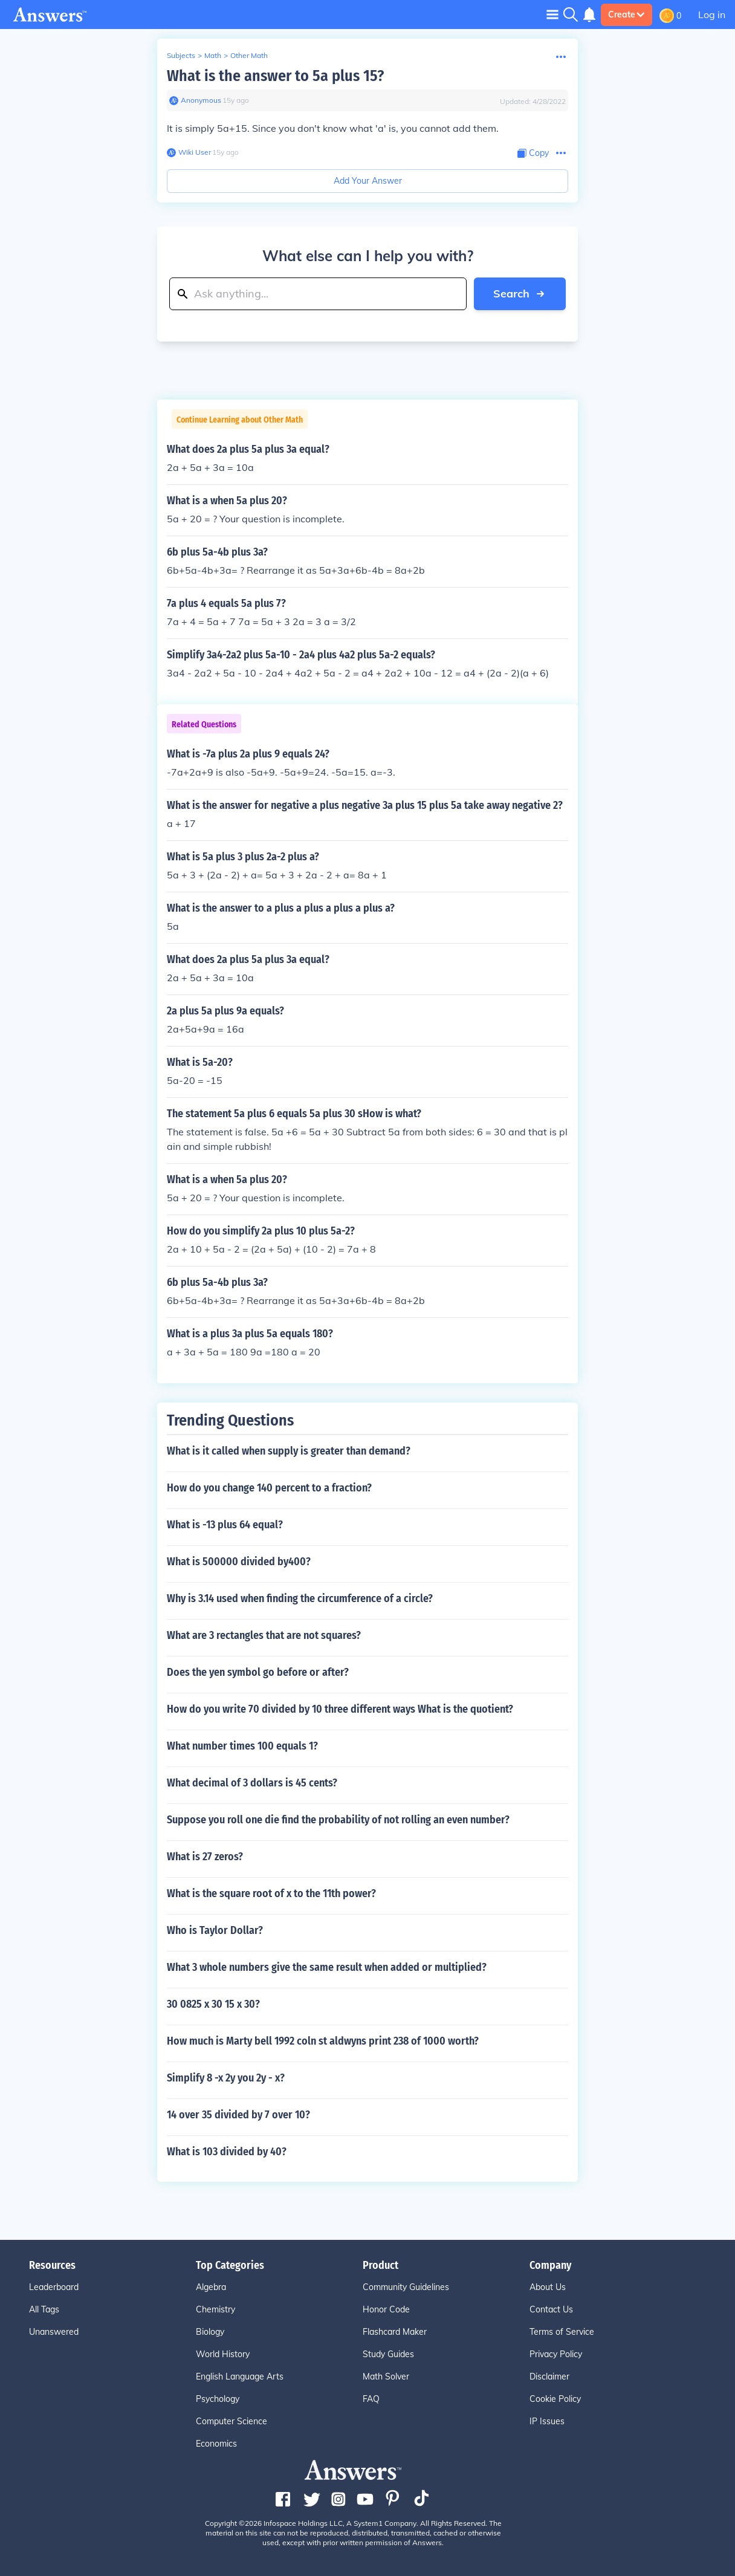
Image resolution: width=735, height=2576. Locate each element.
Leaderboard (54, 2287)
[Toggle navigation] (552, 14)
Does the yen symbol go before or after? (258, 1672)
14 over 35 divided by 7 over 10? (238, 2114)
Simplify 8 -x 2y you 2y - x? (226, 2077)
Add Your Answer (368, 180)
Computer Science (231, 2421)
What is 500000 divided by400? (239, 1561)
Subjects (181, 55)
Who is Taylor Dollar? (215, 1930)
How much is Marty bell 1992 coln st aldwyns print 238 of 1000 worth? (323, 2041)
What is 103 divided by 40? (227, 2151)
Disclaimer (549, 2376)
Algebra (211, 2287)
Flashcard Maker (395, 2331)
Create (626, 14)
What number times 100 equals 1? (242, 1746)
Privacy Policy (555, 2354)
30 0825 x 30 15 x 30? (213, 2004)
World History (223, 2354)
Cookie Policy (555, 2398)
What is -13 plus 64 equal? (225, 1524)
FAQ (371, 2398)
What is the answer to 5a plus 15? (275, 76)
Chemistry (215, 2309)
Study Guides (388, 2354)
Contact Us (551, 2309)
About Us (547, 2287)
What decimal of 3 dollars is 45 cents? (252, 1782)
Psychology (217, 2398)
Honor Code (386, 2309)
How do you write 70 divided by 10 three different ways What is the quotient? (340, 1709)
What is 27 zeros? (205, 1856)
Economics (216, 2443)
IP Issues (547, 2421)
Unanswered (54, 2331)
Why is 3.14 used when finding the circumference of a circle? (300, 1598)
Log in (711, 14)
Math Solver (386, 2376)
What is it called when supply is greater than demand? (288, 1451)
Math (212, 55)
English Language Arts (239, 2376)
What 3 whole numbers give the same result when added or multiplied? (327, 1967)
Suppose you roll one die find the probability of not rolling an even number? (338, 1819)
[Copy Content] (533, 153)
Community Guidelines (406, 2287)
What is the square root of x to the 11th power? (271, 1893)
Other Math (249, 55)
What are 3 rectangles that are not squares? (264, 1635)
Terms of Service (561, 2331)
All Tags (44, 2309)
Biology (210, 2331)
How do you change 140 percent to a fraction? (269, 1487)
